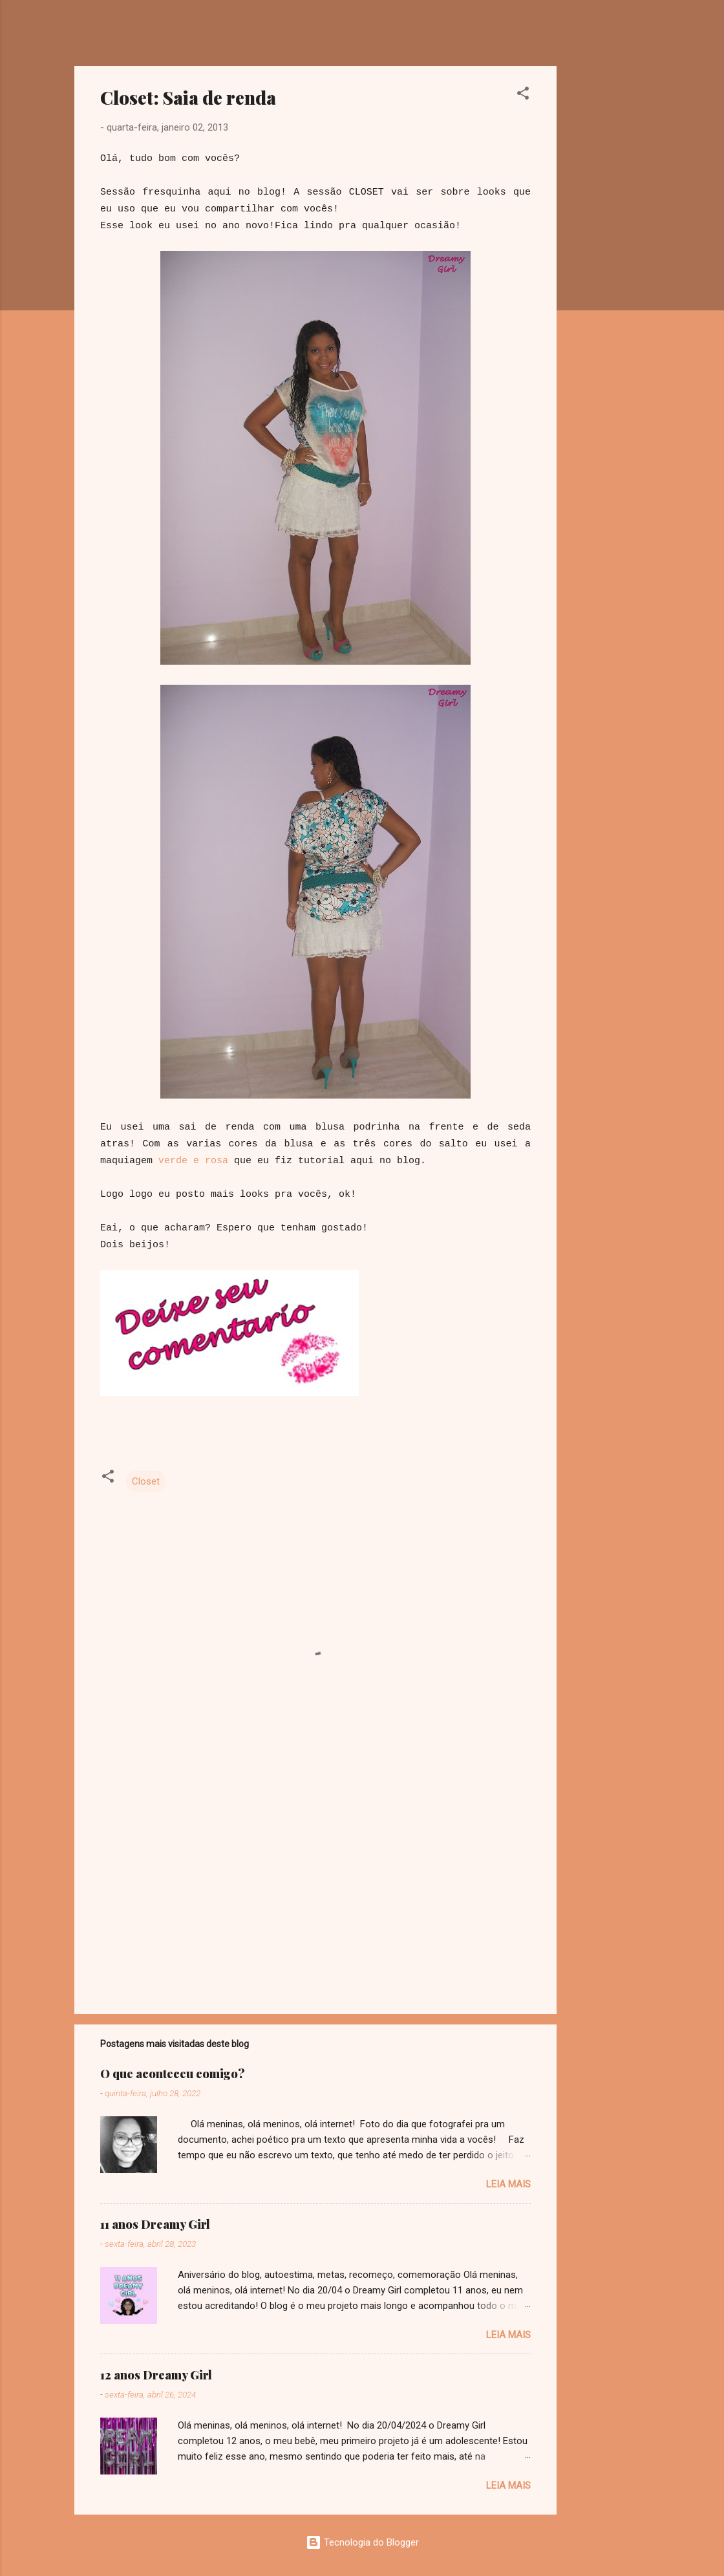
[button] (523, 95)
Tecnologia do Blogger (362, 2542)
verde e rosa (193, 1160)
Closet (146, 1481)
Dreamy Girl (151, 31)
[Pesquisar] (642, 35)
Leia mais (508, 2184)
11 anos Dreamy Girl (155, 2224)
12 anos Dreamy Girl (156, 2375)
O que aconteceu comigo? (172, 2073)
